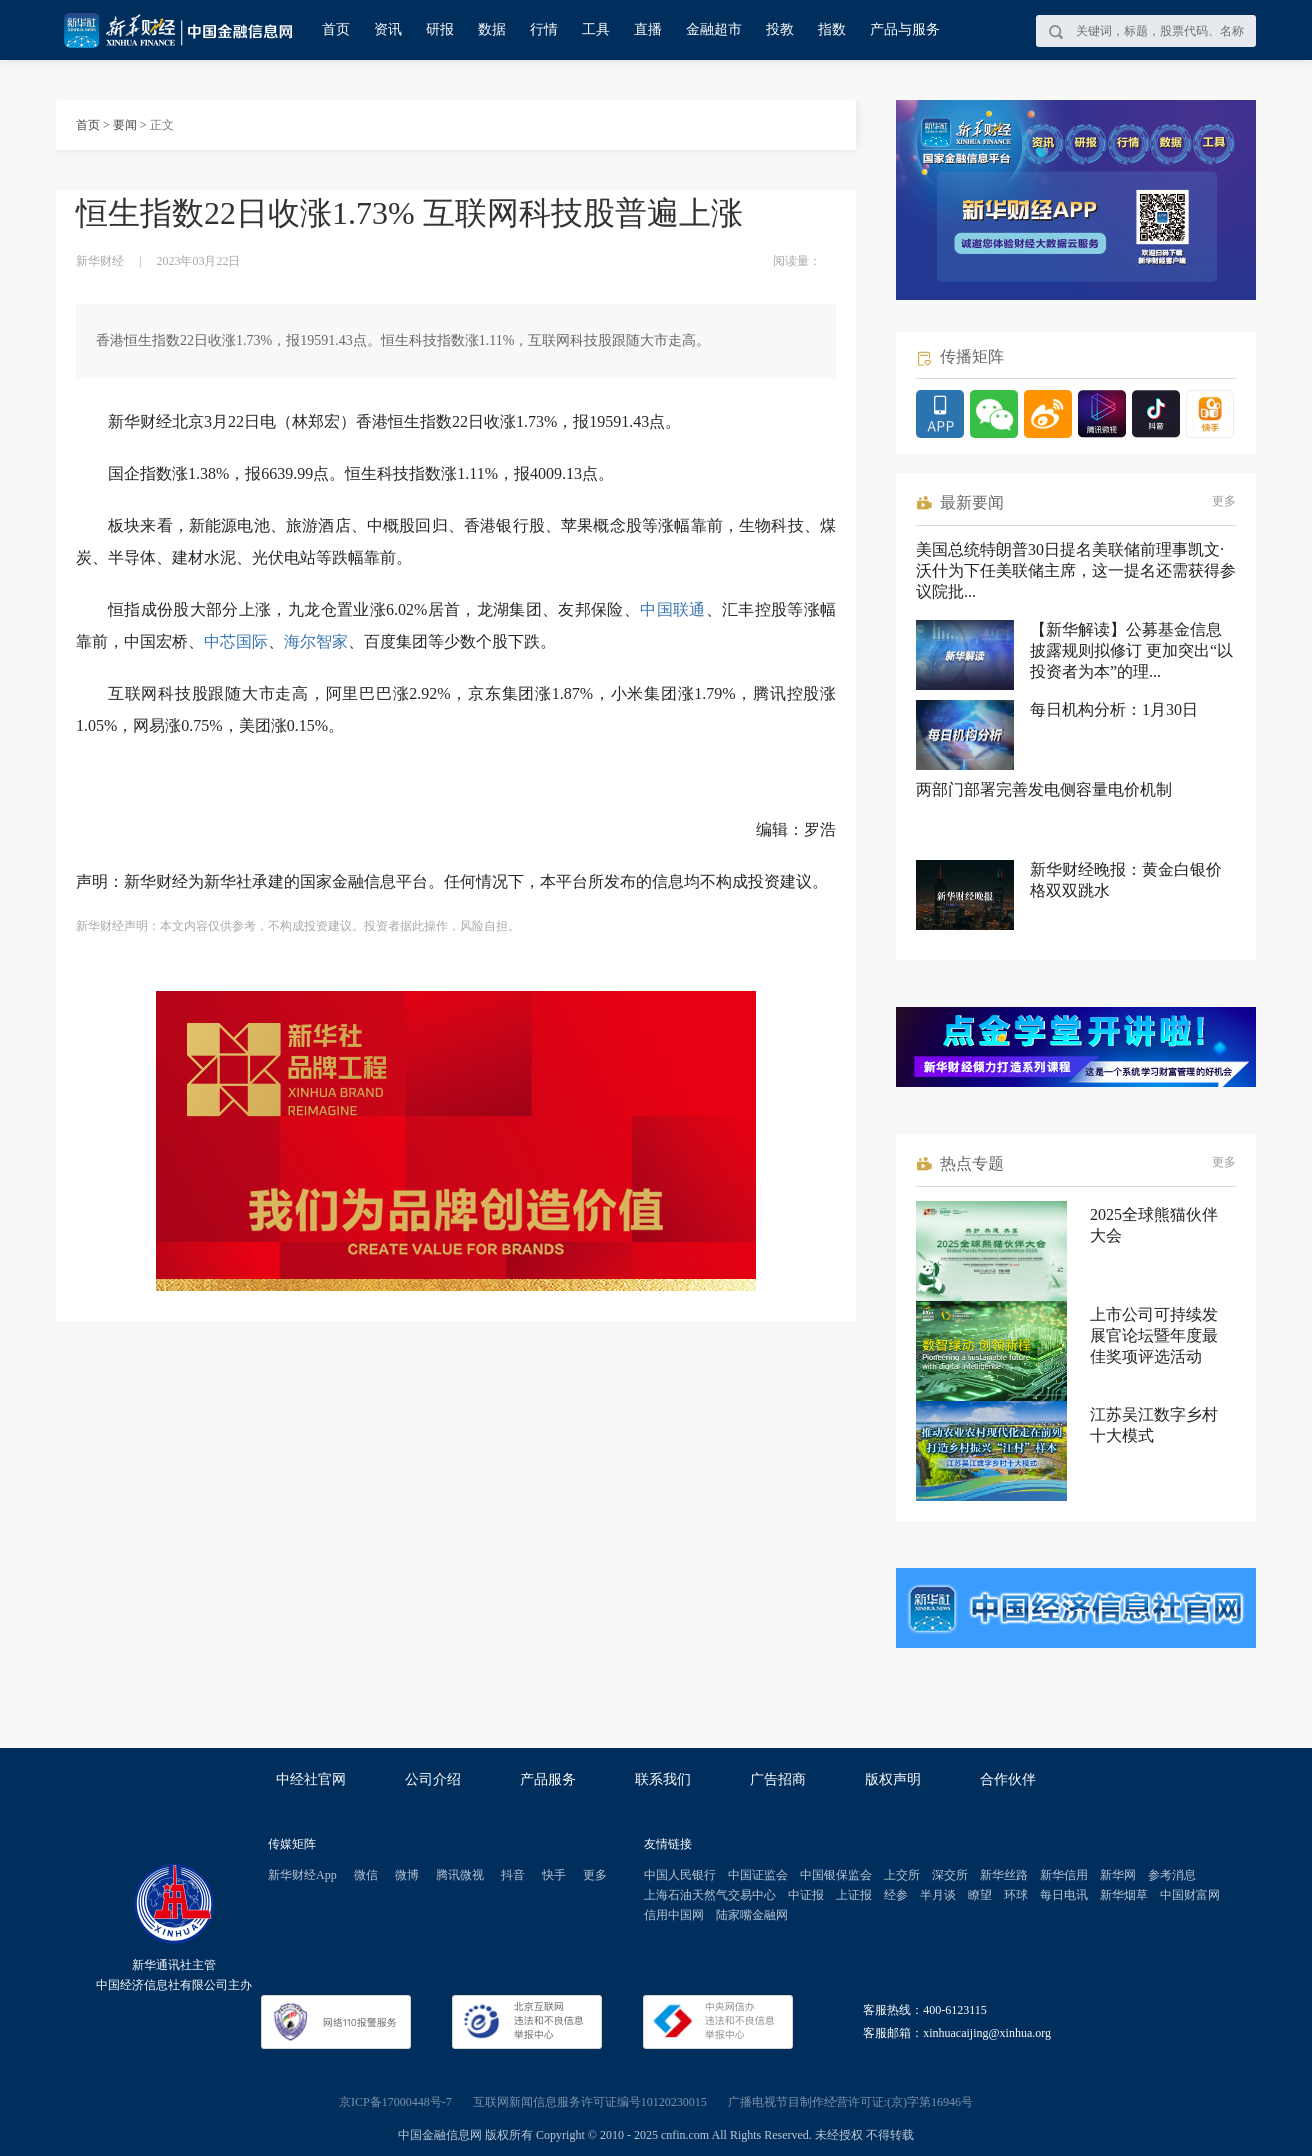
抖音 (513, 1875)
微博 (407, 1875)
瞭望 (980, 1895)
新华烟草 (1124, 1895)
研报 (440, 29)
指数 (832, 29)
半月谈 (938, 1895)
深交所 (950, 1875)
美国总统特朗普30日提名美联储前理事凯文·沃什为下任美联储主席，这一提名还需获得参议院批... (1076, 570)
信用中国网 (674, 1915)
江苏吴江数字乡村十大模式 (1154, 1425)
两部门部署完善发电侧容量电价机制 (1044, 789)
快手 (554, 1875)
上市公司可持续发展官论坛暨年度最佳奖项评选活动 (1154, 1335)
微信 (366, 1875)
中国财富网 (1190, 1895)
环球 (1016, 1895)
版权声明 (893, 1779)
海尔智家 (316, 641)
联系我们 (663, 1779)
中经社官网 (311, 1779)
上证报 (854, 1895)
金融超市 (714, 29)
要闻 (125, 125)
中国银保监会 (836, 1875)
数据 (492, 29)
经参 (896, 1895)
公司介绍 (433, 1779)
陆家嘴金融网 (752, 1915)
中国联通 (672, 609)
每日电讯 (1064, 1895)
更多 (1224, 501)
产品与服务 (905, 29)
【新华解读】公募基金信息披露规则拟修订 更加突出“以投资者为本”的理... (1131, 650)
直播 (648, 29)
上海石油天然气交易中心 (710, 1895)
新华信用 (1064, 1875)
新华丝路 (1004, 1875)
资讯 (388, 29)
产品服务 (548, 1779)
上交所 (902, 1875)
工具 (596, 29)
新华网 (1118, 1875)
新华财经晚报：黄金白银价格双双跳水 (1126, 880)
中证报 (806, 1895)
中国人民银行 (680, 1875)
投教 (780, 29)
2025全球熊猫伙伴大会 (1154, 1225)
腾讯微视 (460, 1875)
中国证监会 (758, 1875)
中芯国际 (236, 641)
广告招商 (778, 1779)
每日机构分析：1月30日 (1114, 709)
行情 (544, 29)
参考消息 (1172, 1875)
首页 (336, 29)
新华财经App (302, 1875)
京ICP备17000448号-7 (395, 2102)
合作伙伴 (1008, 1779)
